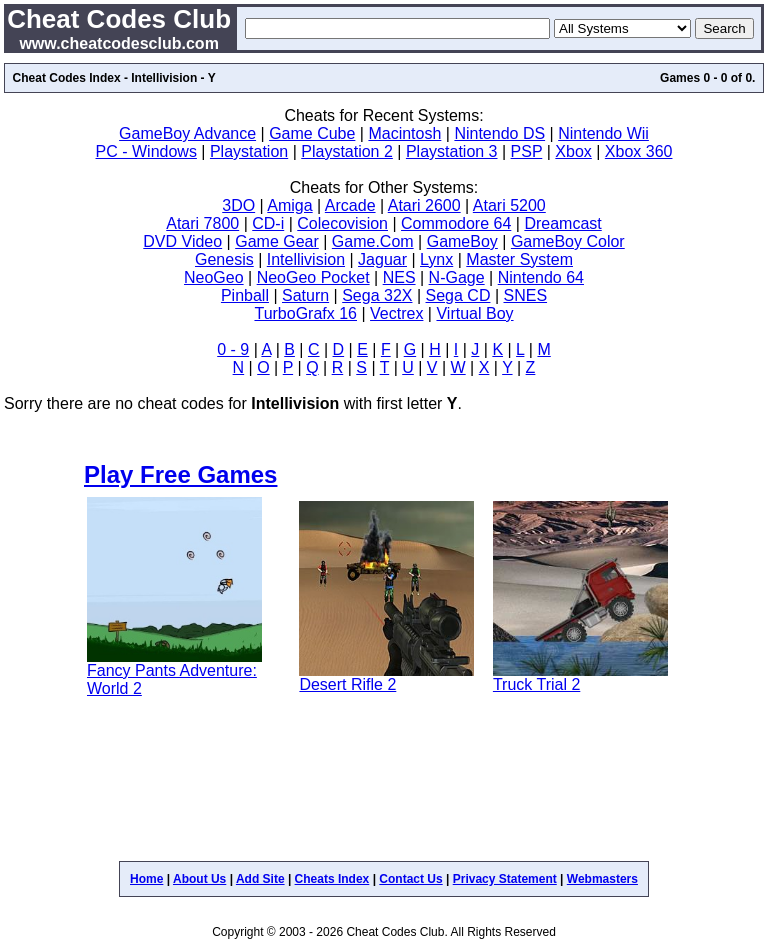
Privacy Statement (505, 879)
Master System (519, 259)
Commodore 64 (456, 223)
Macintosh (404, 133)
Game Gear (277, 241)
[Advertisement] (384, 788)
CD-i (268, 223)
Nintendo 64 (541, 277)
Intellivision (306, 259)
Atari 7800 (202, 223)
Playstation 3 (452, 151)
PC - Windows (146, 151)
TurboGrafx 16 (305, 313)
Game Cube (312, 133)
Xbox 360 (639, 151)
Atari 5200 (509, 205)
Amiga (289, 205)
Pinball (245, 295)
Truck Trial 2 (536, 684)
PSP (527, 151)
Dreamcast (562, 223)
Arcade (350, 205)
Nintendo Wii (603, 133)
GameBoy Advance (187, 133)
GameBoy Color (568, 241)
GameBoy (462, 241)
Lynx (436, 259)
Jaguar (382, 259)
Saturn (305, 295)
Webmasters (602, 879)
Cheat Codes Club (119, 19)
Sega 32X (377, 295)
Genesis (224, 259)
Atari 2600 (424, 205)
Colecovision (342, 223)
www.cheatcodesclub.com (118, 43)
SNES (525, 295)
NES (399, 277)
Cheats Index (332, 879)
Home (146, 879)
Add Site (260, 879)
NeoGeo (214, 277)
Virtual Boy (474, 313)
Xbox (573, 151)
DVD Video (182, 241)
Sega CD (458, 295)
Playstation (249, 151)
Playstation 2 (347, 151)
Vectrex (396, 313)
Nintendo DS (499, 133)
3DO (238, 205)
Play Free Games (180, 474)
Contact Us (410, 879)
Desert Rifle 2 (347, 684)
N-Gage (457, 277)
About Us (199, 879)
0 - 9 (233, 349)
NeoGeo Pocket (313, 277)
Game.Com (373, 241)
